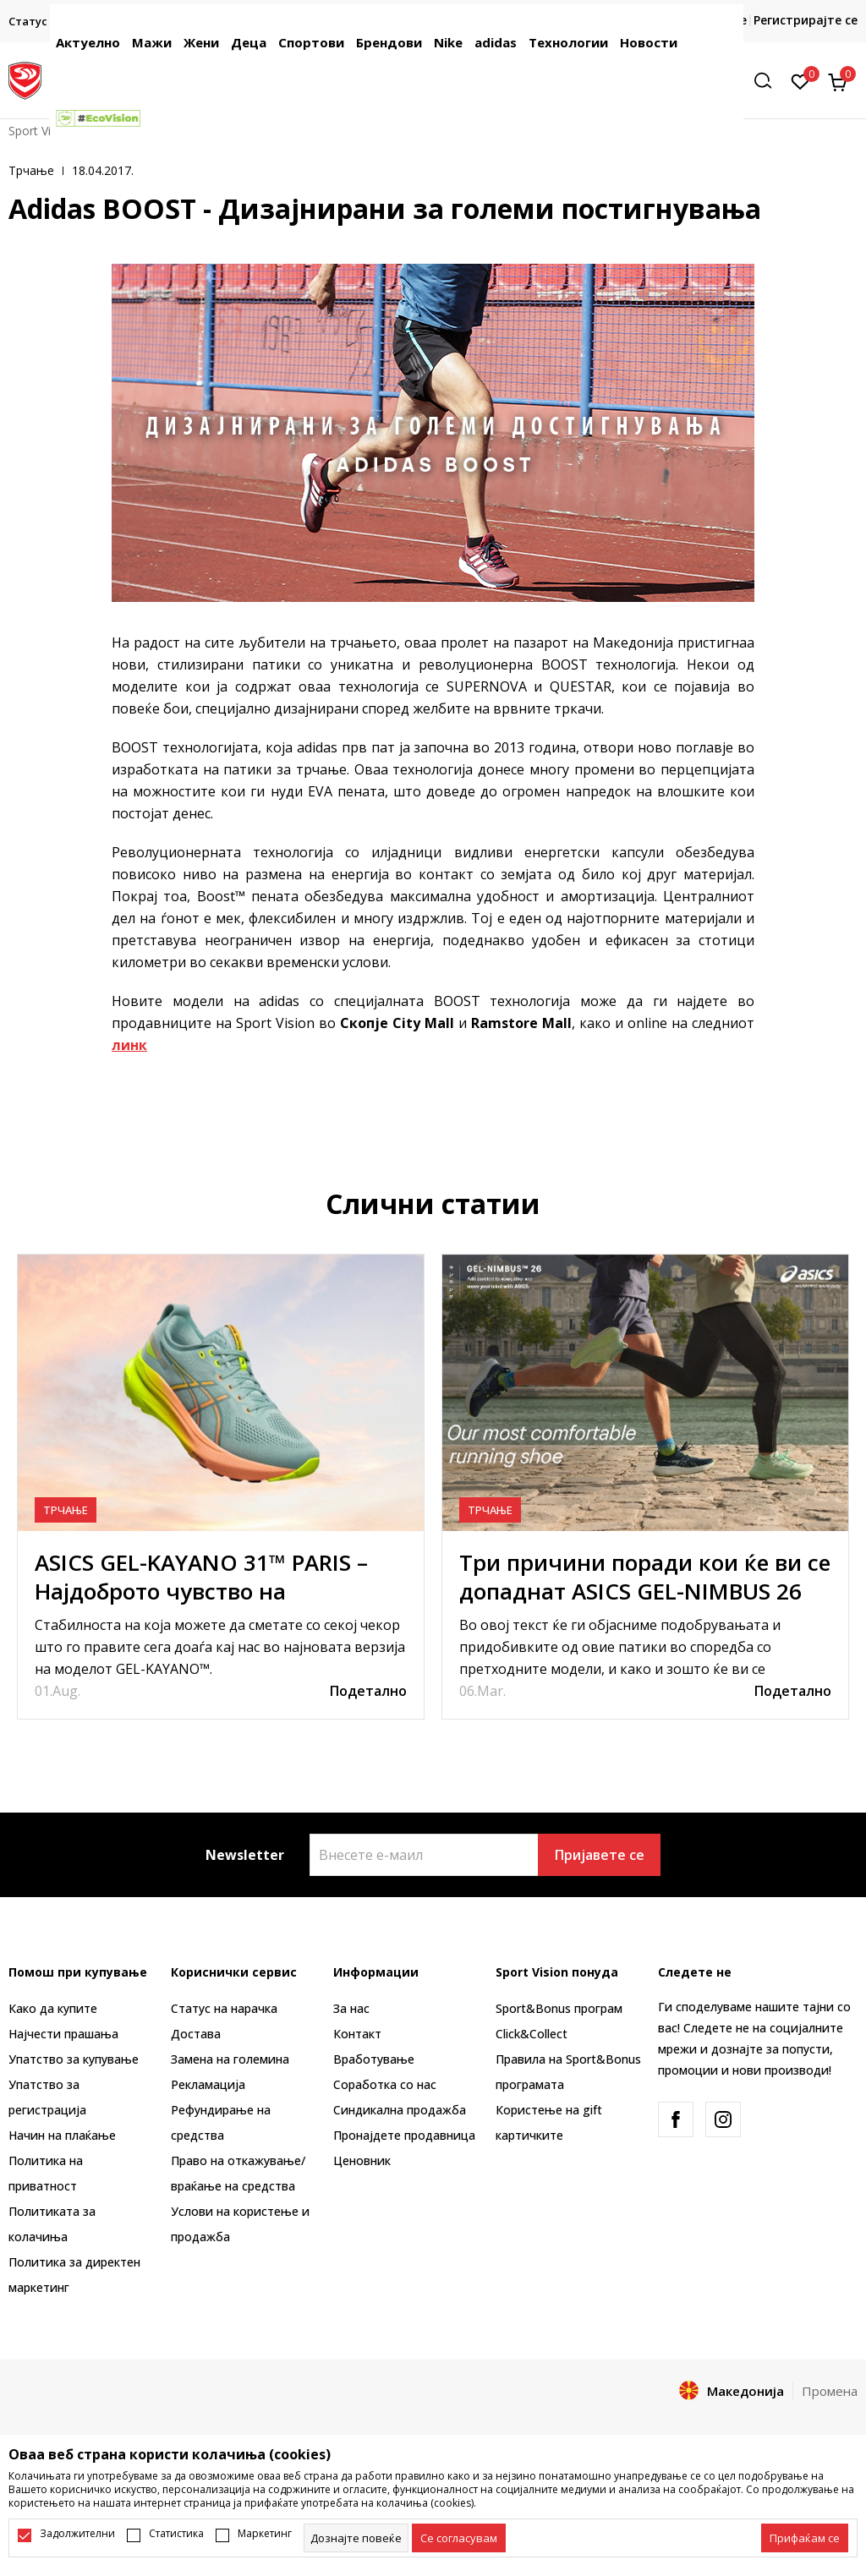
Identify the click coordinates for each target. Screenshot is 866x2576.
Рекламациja (208, 2084)
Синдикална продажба (399, 2110)
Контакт (357, 2034)
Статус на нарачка (224, 2008)
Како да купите (52, 2008)
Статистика (176, 2534)
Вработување (373, 2059)
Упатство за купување (73, 2059)
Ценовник (362, 2160)
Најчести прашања (63, 2034)
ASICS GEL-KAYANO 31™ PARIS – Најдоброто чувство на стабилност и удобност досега (201, 1591)
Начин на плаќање (62, 2135)
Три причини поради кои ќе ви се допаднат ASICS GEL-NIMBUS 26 (644, 1576)
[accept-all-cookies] (804, 2538)
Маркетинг (265, 2534)
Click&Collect (531, 2034)
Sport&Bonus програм (559, 2008)
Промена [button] (830, 2390)
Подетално (368, 1691)
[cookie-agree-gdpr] (459, 2538)
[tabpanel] (221, 1487)
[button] (768, 81)
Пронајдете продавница (404, 2135)
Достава (196, 2034)
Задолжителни (77, 2534)
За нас (351, 2008)
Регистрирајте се (806, 20)
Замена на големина (230, 2059)
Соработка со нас (384, 2084)
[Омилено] (800, 80)
